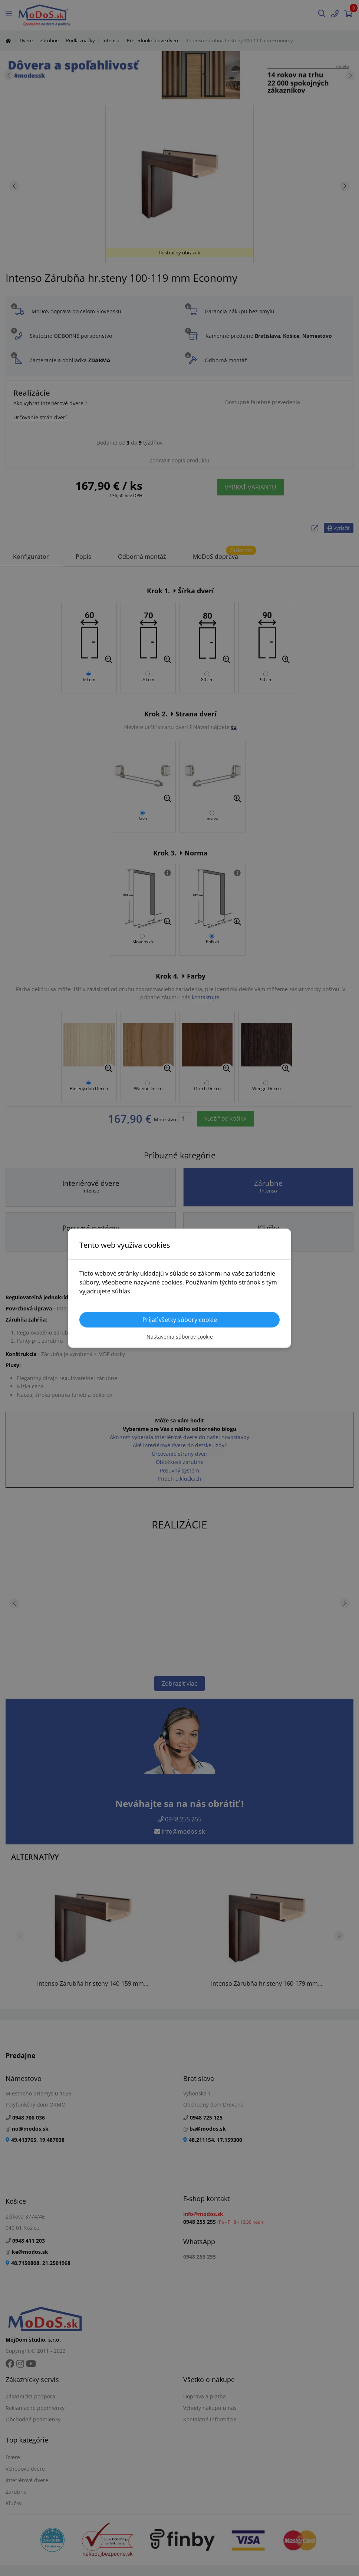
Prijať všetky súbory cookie (179, 1320)
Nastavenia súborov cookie (179, 1336)
